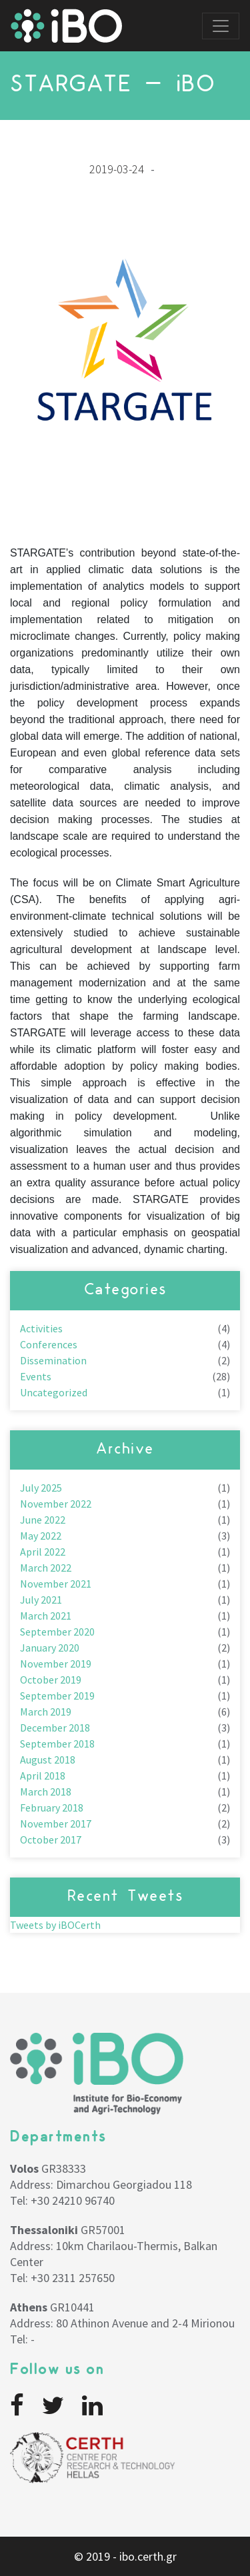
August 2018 (47, 1759)
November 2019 (55, 1663)
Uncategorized (53, 1392)
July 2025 (41, 1487)
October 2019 (50, 1679)
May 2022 (40, 1535)
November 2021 (55, 1583)
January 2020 (49, 1647)
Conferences (48, 1344)
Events (35, 1376)
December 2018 (55, 1727)
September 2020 (57, 1631)
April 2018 (42, 1775)
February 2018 (51, 1807)
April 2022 (42, 1551)
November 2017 (55, 1823)
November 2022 (55, 1503)
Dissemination (53, 1360)
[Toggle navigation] (220, 26)
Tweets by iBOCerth (55, 1925)
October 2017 (50, 1839)
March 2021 (45, 1615)
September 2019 (57, 1695)
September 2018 (57, 1743)
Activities (41, 1328)
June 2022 (42, 1519)
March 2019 (45, 1711)
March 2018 (45, 1791)
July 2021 (41, 1599)
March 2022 (45, 1567)
